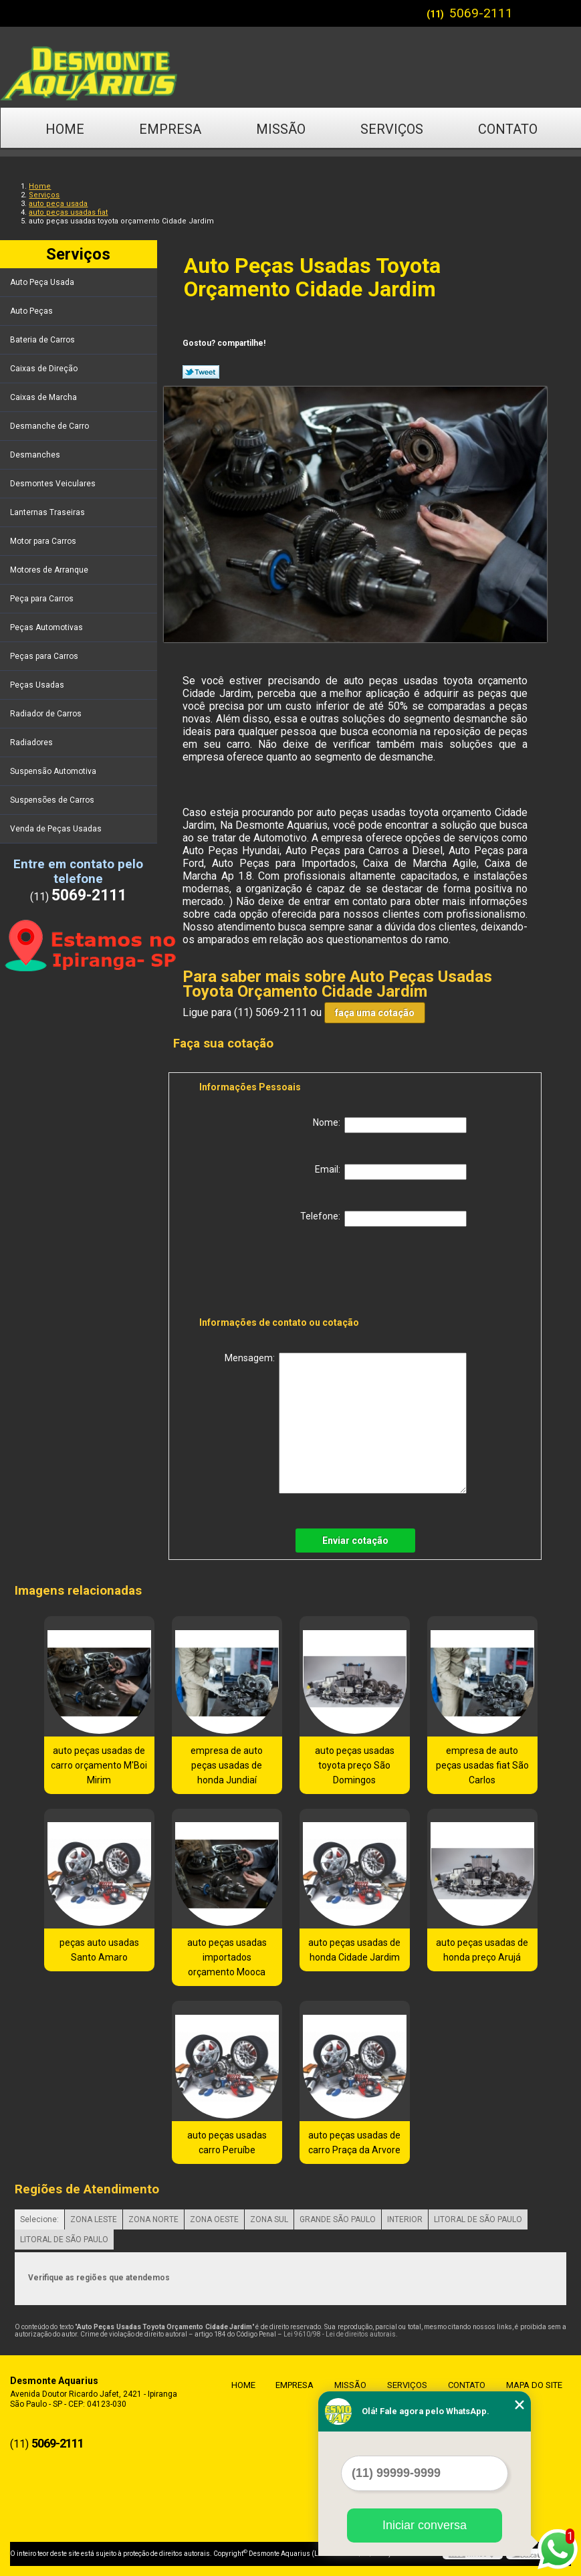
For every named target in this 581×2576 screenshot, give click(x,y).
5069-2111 (481, 13)
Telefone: (383, 1219)
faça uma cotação (375, 1012)
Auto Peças (32, 311)
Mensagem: (346, 1423)
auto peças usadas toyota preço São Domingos (354, 1765)
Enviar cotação (355, 1540)
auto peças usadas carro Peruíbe (227, 2142)
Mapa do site (531, 2385)
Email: (391, 1172)
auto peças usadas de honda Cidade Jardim (354, 1950)
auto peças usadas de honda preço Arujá (482, 1950)
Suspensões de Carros (53, 800)
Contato (508, 129)
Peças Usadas (38, 685)
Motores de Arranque (50, 570)
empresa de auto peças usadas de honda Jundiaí (227, 1765)
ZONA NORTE (153, 2219)
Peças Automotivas (47, 627)
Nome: (390, 1125)
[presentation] (284, 1274)
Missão (281, 129)
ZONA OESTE (214, 2219)
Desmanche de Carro (50, 426)
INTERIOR (405, 2219)
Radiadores (32, 742)
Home (64, 129)
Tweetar (201, 372)
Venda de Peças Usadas (57, 828)
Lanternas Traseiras (48, 512)
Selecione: (39, 2219)
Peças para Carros (45, 656)
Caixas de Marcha (44, 397)
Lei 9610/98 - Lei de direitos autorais (339, 2334)
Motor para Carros (44, 541)
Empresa (170, 129)
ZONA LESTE (93, 2219)
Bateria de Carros (43, 339)
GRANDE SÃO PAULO (338, 2219)
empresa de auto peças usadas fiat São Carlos (482, 1765)
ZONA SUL (269, 2219)
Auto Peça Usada (43, 282)
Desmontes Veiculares (54, 483)
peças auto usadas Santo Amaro (99, 1950)
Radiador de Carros (47, 713)
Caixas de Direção (45, 368)
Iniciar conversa (424, 2525)
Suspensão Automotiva (54, 771)
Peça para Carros (43, 598)
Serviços (391, 129)
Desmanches (36, 455)
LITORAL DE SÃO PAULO (478, 2219)
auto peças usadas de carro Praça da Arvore (354, 2142)
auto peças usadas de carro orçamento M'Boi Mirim (99, 1765)
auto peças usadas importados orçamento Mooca (227, 1957)
